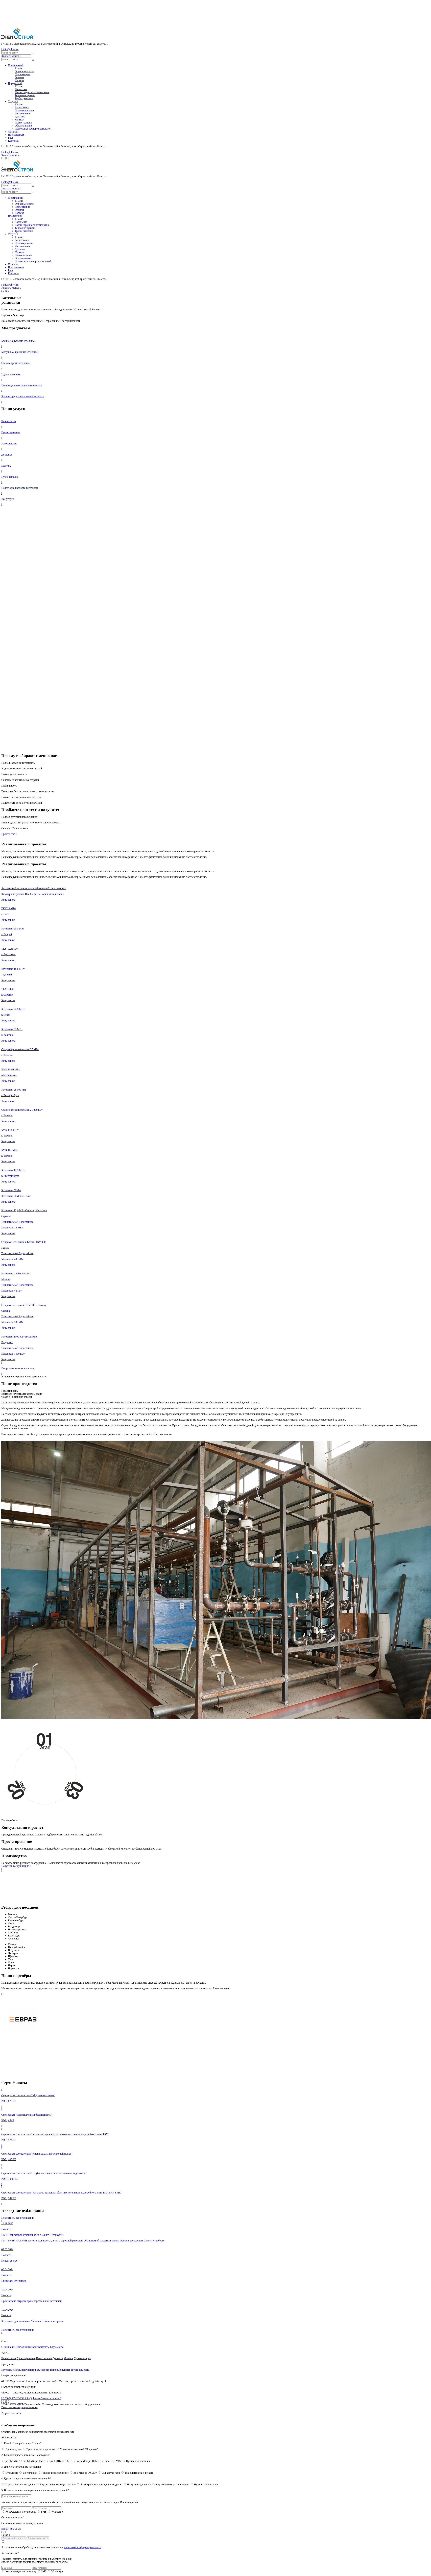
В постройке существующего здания (100, 2484)
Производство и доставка (39, 2449)
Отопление (10, 2472)
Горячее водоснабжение (53, 2472)
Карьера (19, 80)
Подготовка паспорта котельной (33, 128)
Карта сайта (57, 2346)
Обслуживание (23, 125)
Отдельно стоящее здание (18, 2484)
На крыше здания (136, 2484)
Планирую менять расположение (169, 2484)
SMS (42, 2511)
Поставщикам (16, 134)
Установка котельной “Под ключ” (77, 2449)
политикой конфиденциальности (82, 2547)
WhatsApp (55, 2511)
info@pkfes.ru (9, 49)
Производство (12, 2449)
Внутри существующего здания (56, 2484)
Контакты (13, 140)
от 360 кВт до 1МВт (32, 2461)
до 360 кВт (10, 2461)
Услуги (13, 101)
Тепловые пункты (25, 95)
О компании (15, 65)
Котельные (21, 89)
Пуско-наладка (23, 122)
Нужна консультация (136, 2461)
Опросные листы (24, 71)
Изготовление (22, 113)
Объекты (13, 131)
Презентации (22, 74)
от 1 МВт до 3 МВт (60, 2461)
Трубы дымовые (24, 98)
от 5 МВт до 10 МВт (87, 2461)
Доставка (20, 116)
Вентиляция (28, 2472)
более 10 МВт (112, 2461)
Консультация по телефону (19, 2511)
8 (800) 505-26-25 (12, 2398)
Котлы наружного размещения (32, 92)
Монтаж (19, 119)
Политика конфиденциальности (19, 2407)
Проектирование (24, 110)
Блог (10, 137)
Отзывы (19, 77)
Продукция (15, 83)
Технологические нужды (137, 2472)
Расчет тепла (22, 107)
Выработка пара (109, 2472)
